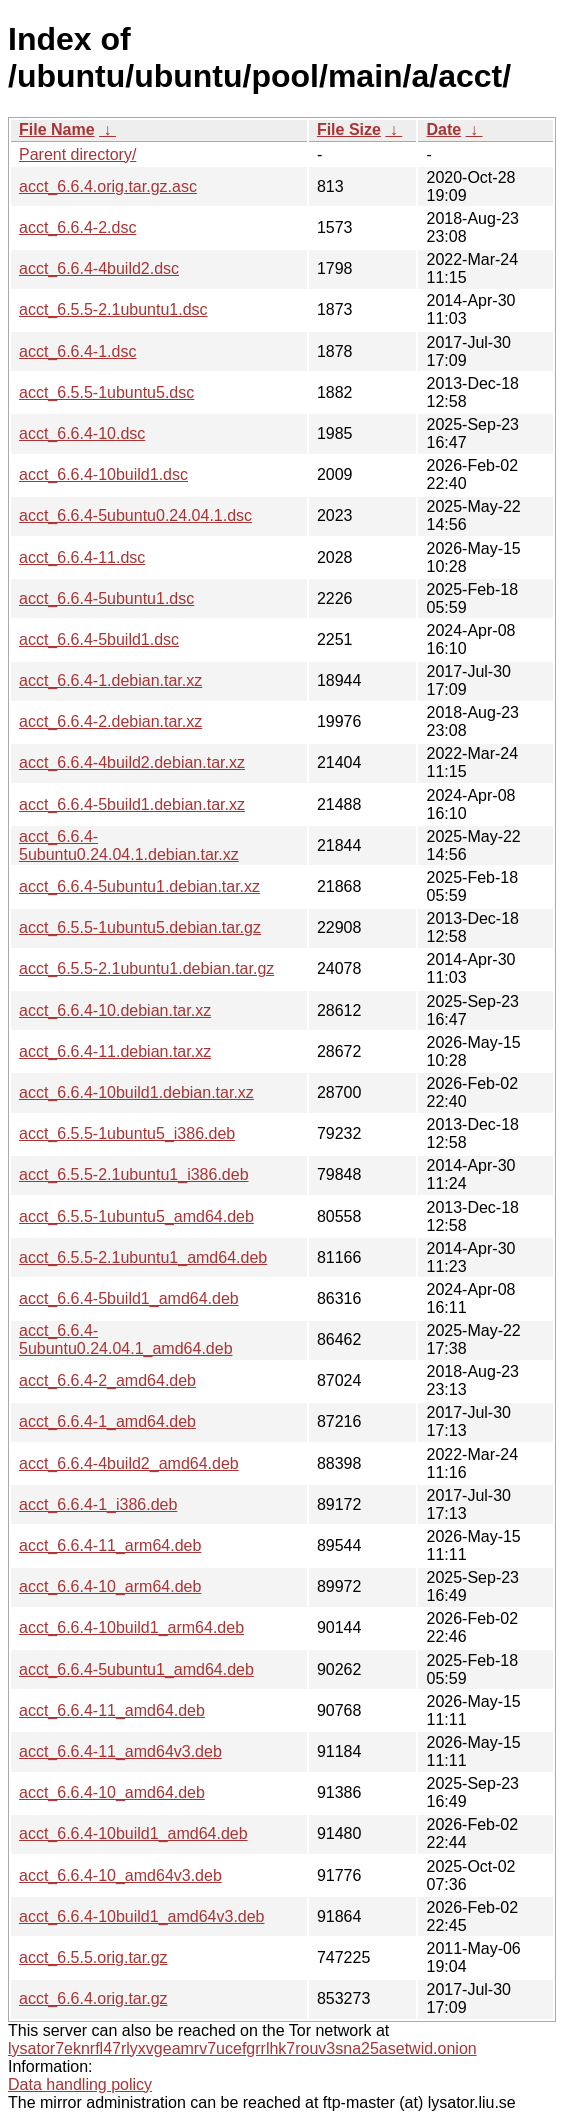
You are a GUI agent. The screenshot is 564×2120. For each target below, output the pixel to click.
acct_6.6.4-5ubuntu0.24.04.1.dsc (135, 515)
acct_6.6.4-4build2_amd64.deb (129, 1463)
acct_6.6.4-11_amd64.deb (112, 1710)
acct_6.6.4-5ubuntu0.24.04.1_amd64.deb (126, 1339)
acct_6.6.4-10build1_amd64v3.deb (142, 1916)
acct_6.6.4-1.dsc (77, 351)
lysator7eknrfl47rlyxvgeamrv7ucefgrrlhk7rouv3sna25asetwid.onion (242, 2048)
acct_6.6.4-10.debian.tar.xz (115, 1010)
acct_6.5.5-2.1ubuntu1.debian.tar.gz (146, 968)
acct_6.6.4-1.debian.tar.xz (110, 680)
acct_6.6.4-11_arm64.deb (110, 1545)
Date (443, 129)
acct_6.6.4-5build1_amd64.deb (129, 1298)
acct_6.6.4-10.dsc (82, 433)
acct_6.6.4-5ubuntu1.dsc (106, 598)
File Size (349, 129)
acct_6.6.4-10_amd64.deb (112, 1792)
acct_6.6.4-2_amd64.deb (107, 1380)
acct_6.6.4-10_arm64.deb (110, 1586)
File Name (57, 129)
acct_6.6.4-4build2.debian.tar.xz (132, 762)
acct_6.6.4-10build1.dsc (103, 474)
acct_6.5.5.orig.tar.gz (93, 1957)
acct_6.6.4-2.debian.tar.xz (110, 721)
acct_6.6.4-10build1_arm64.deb (131, 1627)
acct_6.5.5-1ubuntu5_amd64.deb (136, 1216)
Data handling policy (80, 2084)
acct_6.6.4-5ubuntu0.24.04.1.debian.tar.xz (129, 845)
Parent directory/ (77, 154)
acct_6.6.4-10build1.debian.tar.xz (136, 1092)
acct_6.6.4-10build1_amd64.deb (133, 1833)
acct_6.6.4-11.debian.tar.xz (115, 1051)
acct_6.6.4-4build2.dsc (99, 268)
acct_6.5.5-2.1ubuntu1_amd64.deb (143, 1257)
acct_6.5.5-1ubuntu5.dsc (106, 392)
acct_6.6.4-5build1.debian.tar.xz (132, 804)
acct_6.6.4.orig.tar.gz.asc (108, 186)
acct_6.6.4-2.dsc (77, 227)
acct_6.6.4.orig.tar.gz (93, 1998)
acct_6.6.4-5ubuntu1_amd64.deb (136, 1669)
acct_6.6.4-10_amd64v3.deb (120, 1875)
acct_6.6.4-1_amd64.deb (107, 1421)
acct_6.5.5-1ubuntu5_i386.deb (127, 1133)
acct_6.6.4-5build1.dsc (99, 639)
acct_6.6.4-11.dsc (82, 557)
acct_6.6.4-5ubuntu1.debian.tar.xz (139, 886)
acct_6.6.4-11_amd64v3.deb (120, 1751)
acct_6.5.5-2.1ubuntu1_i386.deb (134, 1174)
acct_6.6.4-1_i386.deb (98, 1504)
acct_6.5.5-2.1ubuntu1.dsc (113, 309)
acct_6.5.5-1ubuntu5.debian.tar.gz (140, 927)
